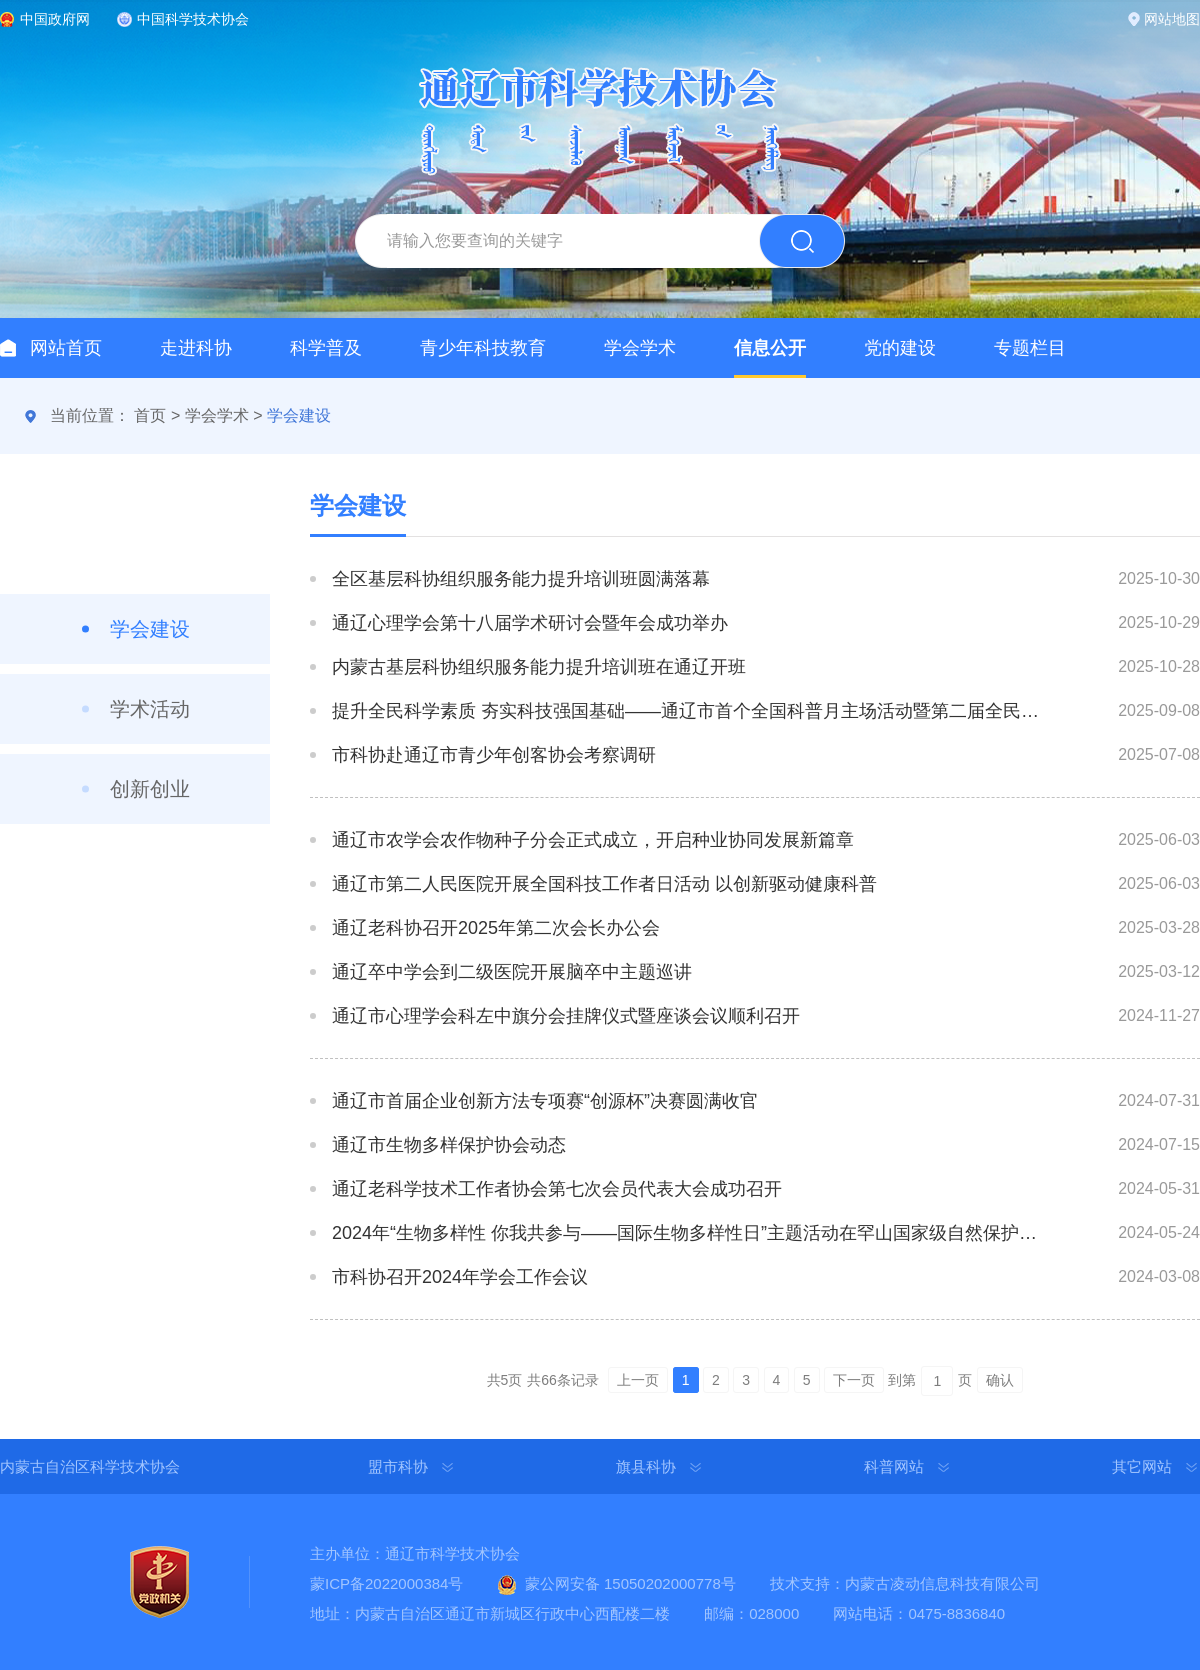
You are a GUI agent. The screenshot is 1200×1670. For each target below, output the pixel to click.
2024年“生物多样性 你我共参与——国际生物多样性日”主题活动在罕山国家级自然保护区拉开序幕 (688, 1233)
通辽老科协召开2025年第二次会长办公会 (496, 928)
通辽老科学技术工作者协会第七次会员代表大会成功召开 (557, 1189)
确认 (1000, 1380)
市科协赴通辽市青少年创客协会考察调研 (494, 755)
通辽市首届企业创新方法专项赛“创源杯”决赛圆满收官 (545, 1101)
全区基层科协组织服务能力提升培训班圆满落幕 (521, 579)
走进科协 (196, 348)
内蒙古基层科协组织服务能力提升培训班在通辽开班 (539, 667)
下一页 (854, 1380)
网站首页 (66, 348)
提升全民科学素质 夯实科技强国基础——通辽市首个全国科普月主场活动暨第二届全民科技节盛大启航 (688, 711)
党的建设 (900, 348)
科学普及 (326, 348)
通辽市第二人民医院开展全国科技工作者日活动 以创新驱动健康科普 (604, 884)
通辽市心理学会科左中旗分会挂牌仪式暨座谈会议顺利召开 (566, 1016)
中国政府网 (55, 19)
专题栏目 (1030, 348)
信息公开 (770, 348)
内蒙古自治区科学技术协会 (90, 1466)
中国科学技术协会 (193, 19)
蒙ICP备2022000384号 (386, 1583)
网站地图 (1172, 19)
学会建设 (299, 415)
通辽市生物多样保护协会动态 (449, 1145)
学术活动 (150, 709)
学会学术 (640, 348)
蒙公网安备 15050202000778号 (630, 1583)
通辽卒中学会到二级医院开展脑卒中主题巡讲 (512, 972)
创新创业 (150, 789)
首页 (150, 415)
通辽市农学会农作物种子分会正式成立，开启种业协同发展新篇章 (593, 840)
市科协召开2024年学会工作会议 (460, 1277)
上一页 (638, 1380)
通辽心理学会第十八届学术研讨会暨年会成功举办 (530, 623)
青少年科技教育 (483, 348)
